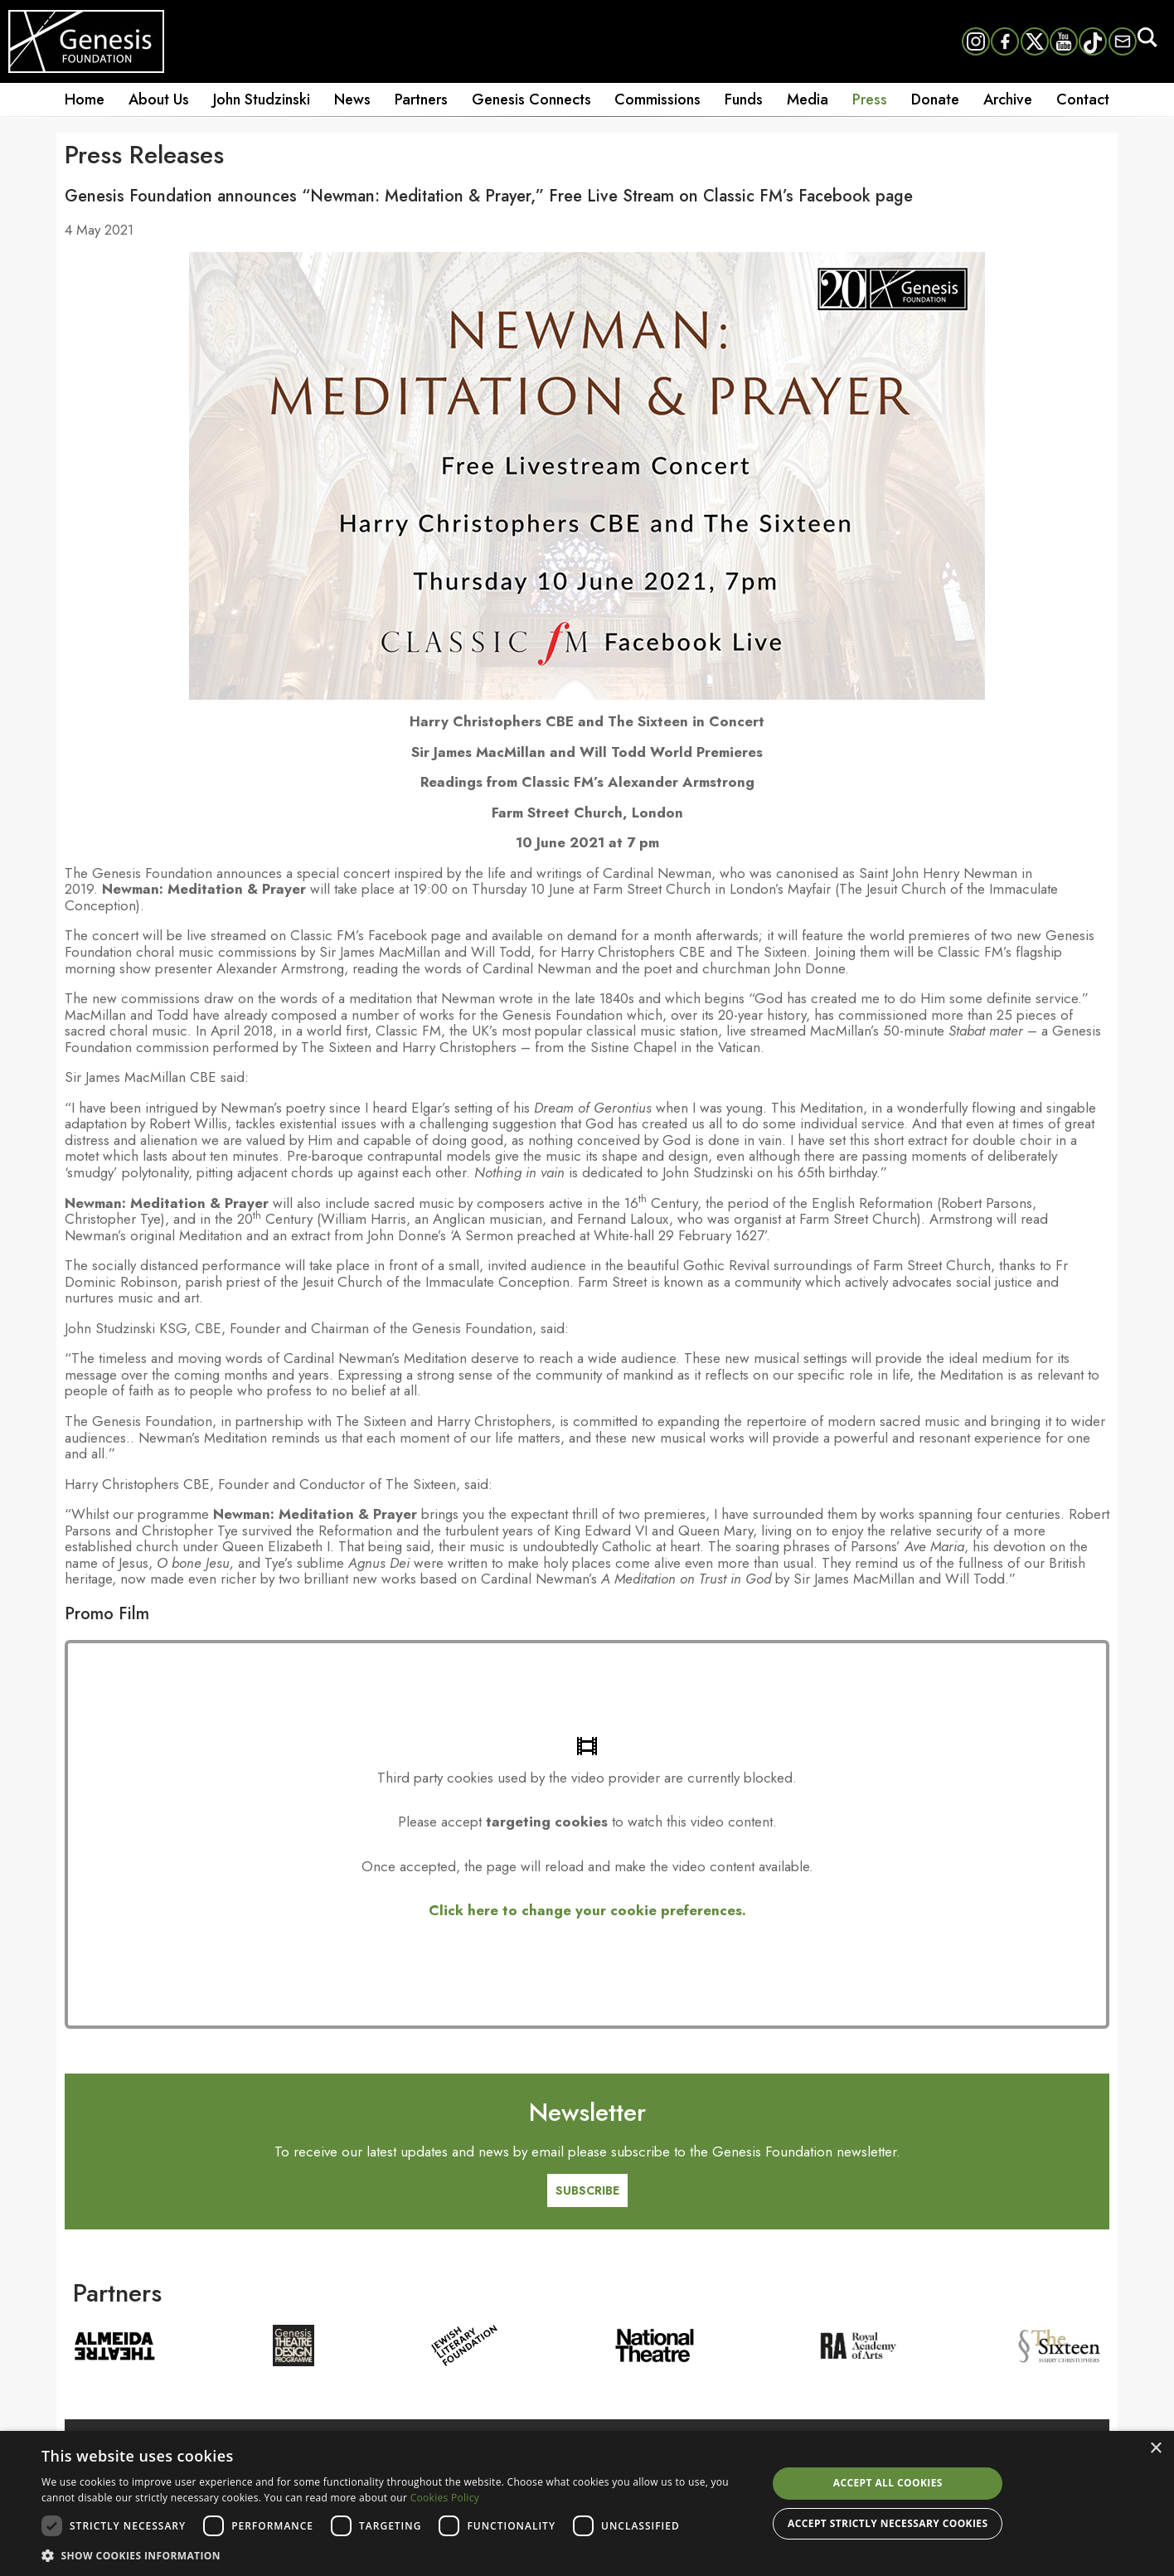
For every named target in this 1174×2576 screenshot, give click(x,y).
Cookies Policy (444, 2498)
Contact (1082, 99)
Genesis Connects (531, 99)
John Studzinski (261, 99)
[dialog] (587, 2503)
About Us (159, 99)
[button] (393, 2554)
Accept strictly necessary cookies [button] (887, 2523)
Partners (421, 99)
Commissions (657, 99)
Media (807, 99)
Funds (744, 99)
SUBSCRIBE (587, 2190)
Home (84, 99)
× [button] (1155, 2449)
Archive (1007, 99)
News (352, 99)
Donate (935, 99)
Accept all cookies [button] (888, 2483)
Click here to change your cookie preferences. (587, 1910)
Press (869, 99)
